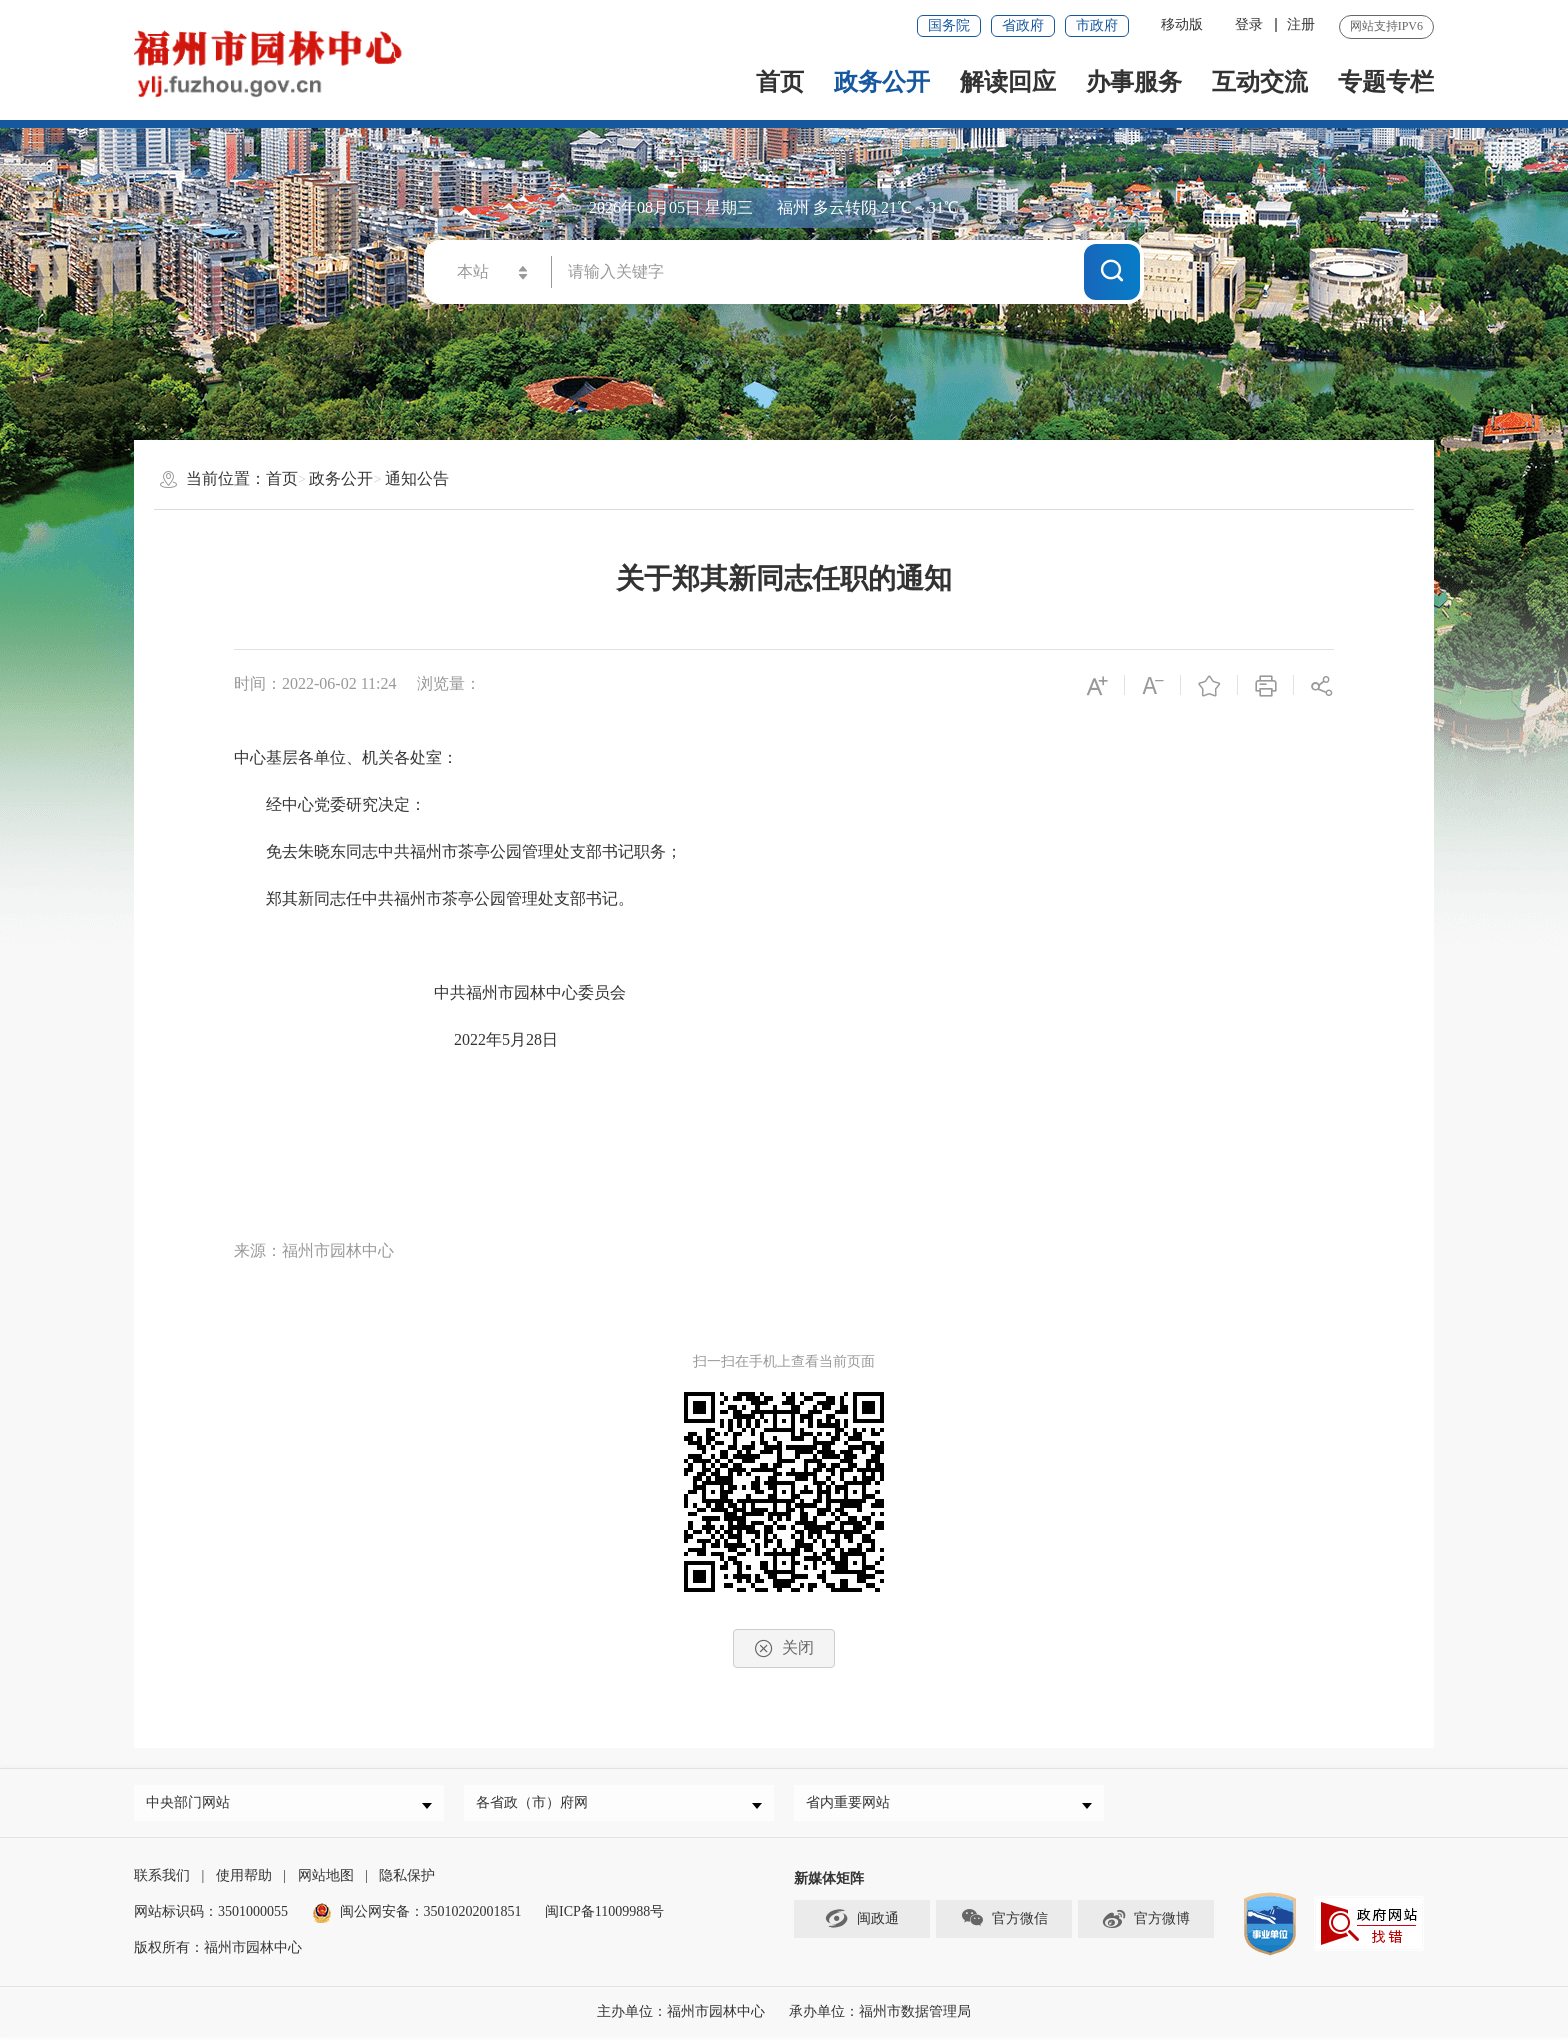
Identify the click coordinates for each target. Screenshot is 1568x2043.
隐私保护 (407, 1881)
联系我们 (162, 1881)
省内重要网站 (853, 1805)
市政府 (1097, 25)
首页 (780, 82)
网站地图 (326, 1881)
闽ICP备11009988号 (604, 1917)
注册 (1301, 24)
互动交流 (1260, 82)
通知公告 (417, 478)
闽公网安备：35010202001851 (431, 1917)
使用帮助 (244, 1881)
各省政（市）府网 (537, 1805)
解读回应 (1008, 82)
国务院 (949, 25)
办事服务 (1134, 82)
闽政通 (862, 1924)
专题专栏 (1386, 82)
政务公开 (882, 82)
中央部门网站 (193, 1805)
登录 (1249, 24)
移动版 (1182, 24)
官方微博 (1145, 1924)
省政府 (1023, 25)
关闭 (784, 1648)
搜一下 (1112, 270)
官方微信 (1004, 1924)
